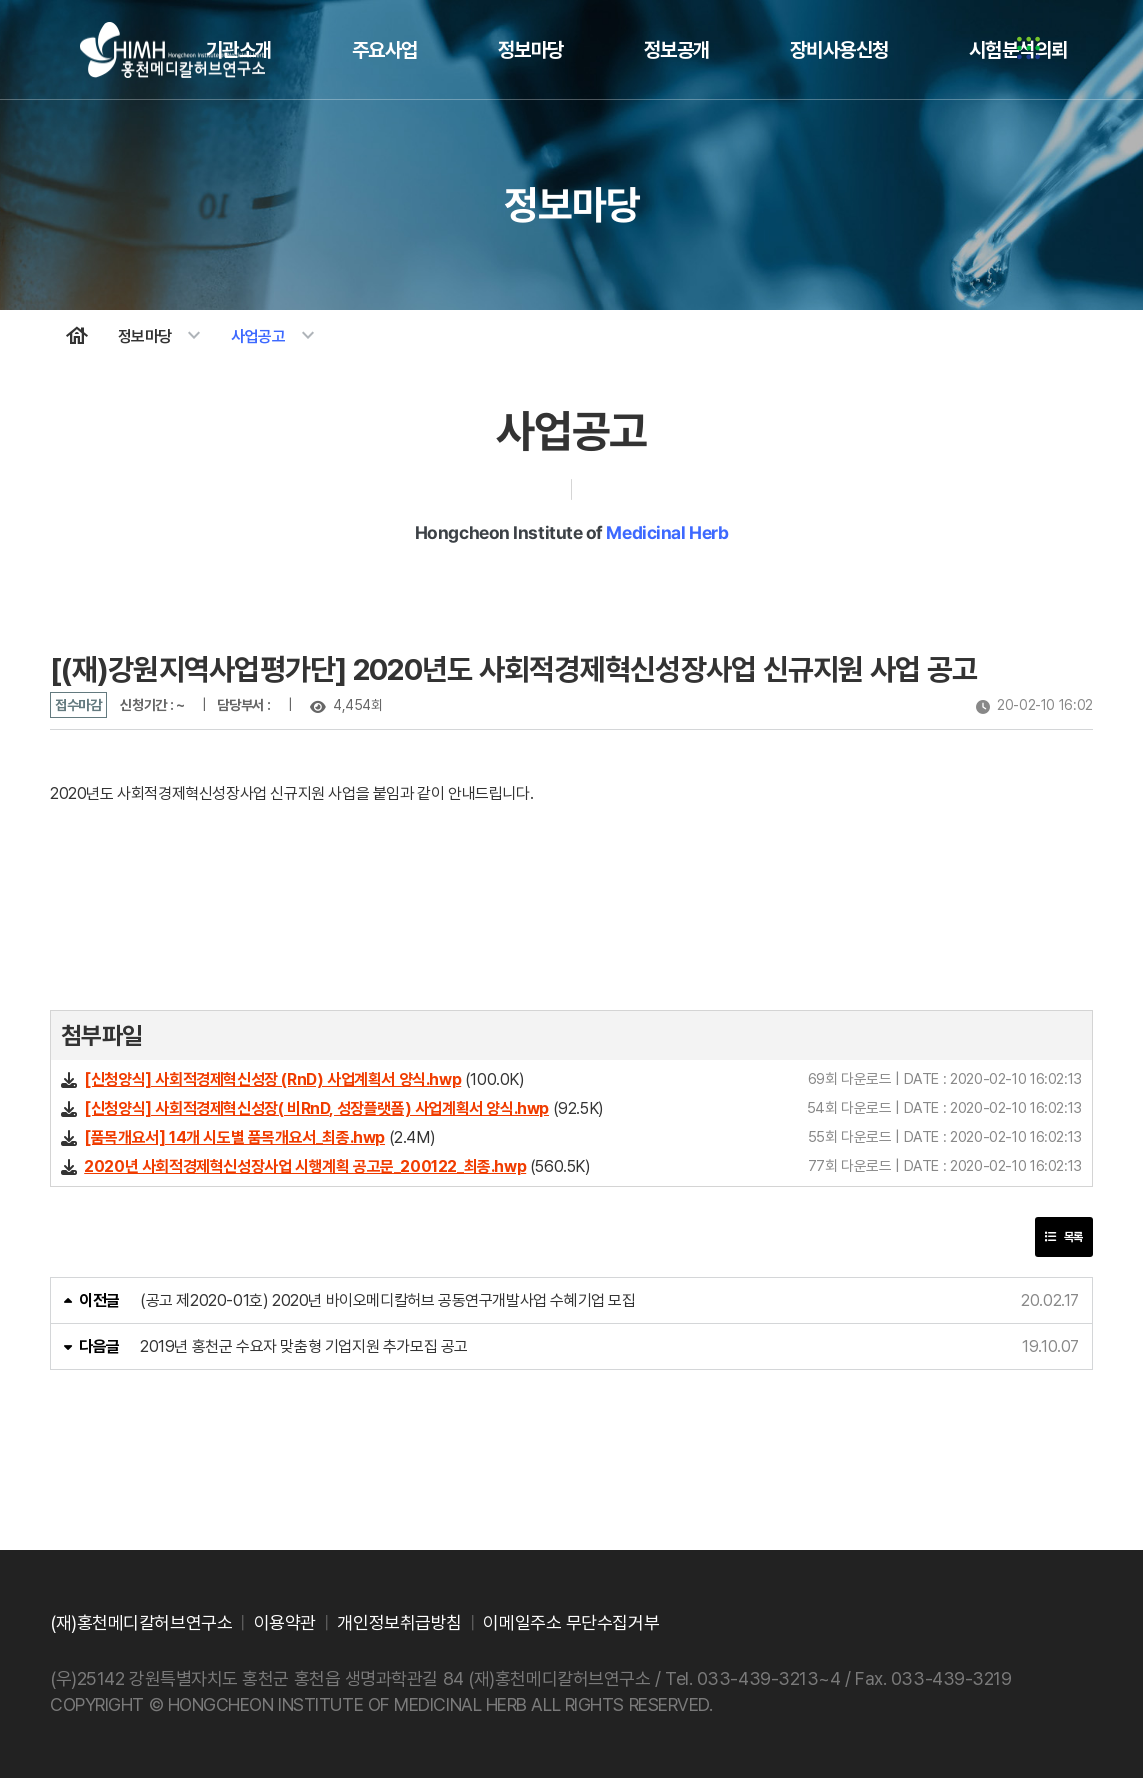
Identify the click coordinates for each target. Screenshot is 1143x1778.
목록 (1064, 1237)
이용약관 (285, 1622)
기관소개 (239, 50)
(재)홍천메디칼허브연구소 (141, 1622)
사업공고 (275, 336)
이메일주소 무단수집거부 (571, 1622)
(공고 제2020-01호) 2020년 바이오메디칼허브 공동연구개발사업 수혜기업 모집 (388, 1300)
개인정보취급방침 (399, 1622)
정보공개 (677, 50)
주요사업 (385, 50)
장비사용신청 (839, 50)
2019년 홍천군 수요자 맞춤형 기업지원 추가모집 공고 (304, 1346)
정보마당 (531, 50)
